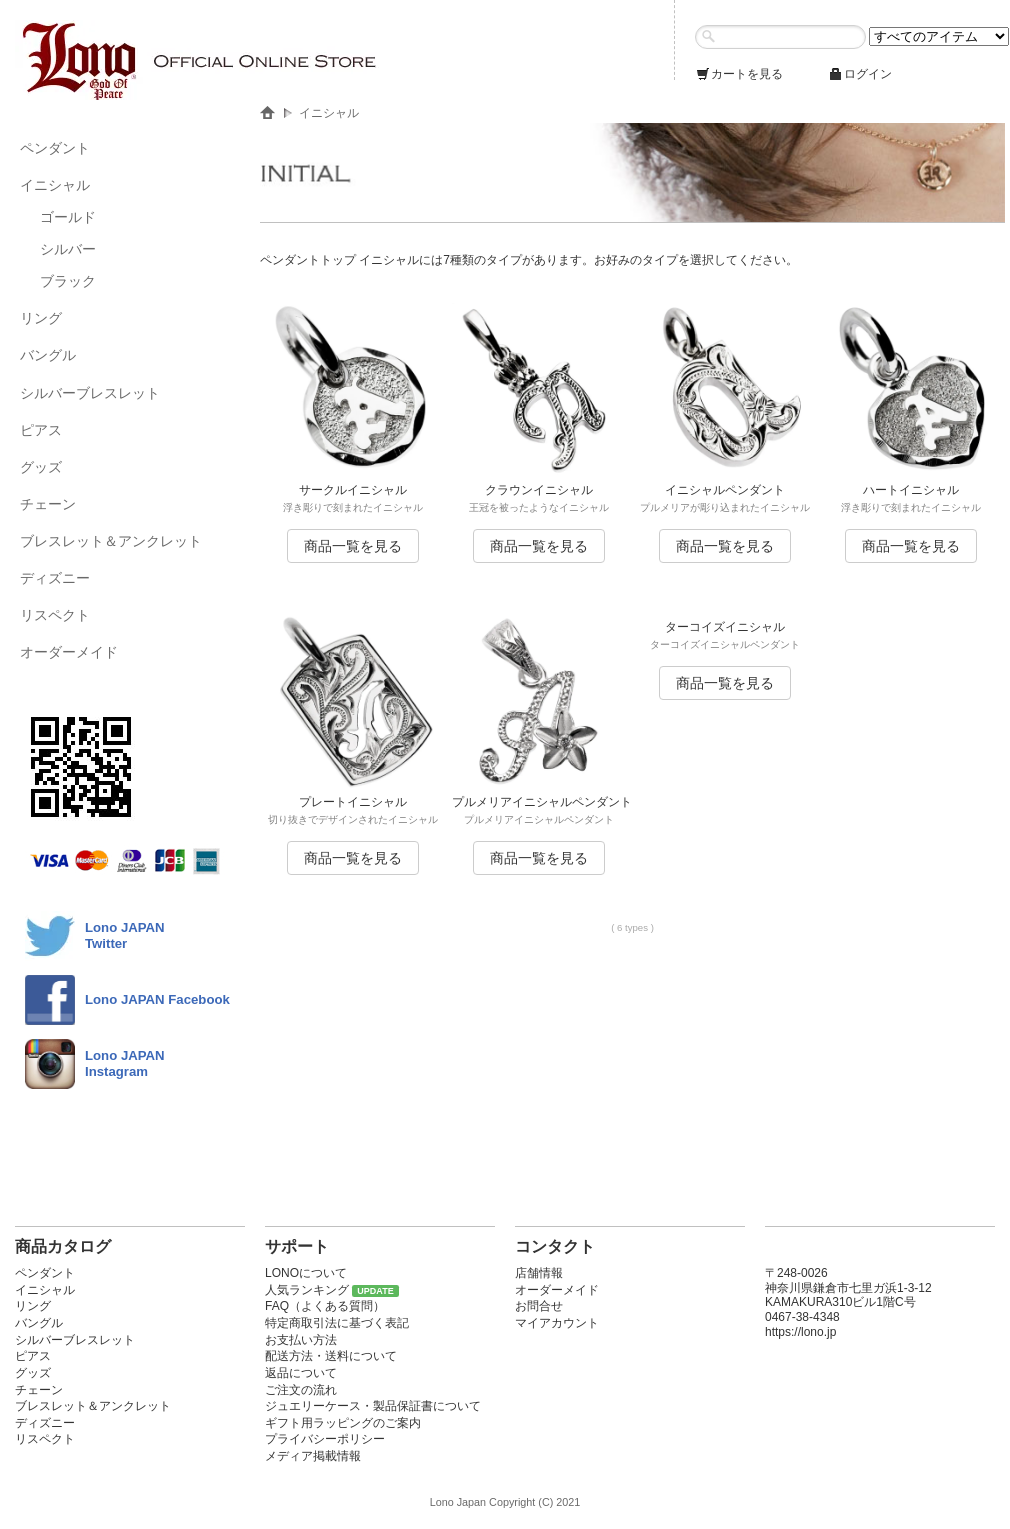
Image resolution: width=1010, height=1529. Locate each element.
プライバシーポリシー (325, 1439)
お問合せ (539, 1306)
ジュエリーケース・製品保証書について (373, 1406)
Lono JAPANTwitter (125, 935)
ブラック (68, 281)
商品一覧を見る (353, 546)
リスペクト (55, 615)
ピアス (41, 430)
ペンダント (55, 148)
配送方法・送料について (331, 1356)
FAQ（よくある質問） (325, 1306)
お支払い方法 (301, 1340)
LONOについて (306, 1273)
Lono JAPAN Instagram (125, 1063)
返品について (301, 1373)
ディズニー (55, 578)
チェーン (48, 504)
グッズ (41, 467)
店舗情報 (539, 1273)
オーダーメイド (69, 652)
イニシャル (55, 185)
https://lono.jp (800, 1332)
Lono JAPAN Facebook (157, 999)
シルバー (68, 249)
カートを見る (739, 74)
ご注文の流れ (301, 1390)
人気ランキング (307, 1290)
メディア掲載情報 (313, 1456)
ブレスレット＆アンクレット (111, 541)
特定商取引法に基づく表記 (337, 1323)
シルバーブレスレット (90, 393)
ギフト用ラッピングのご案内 (343, 1423)
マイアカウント (557, 1323)
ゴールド (68, 217)
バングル (48, 355)
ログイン (860, 74)
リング (41, 318)
